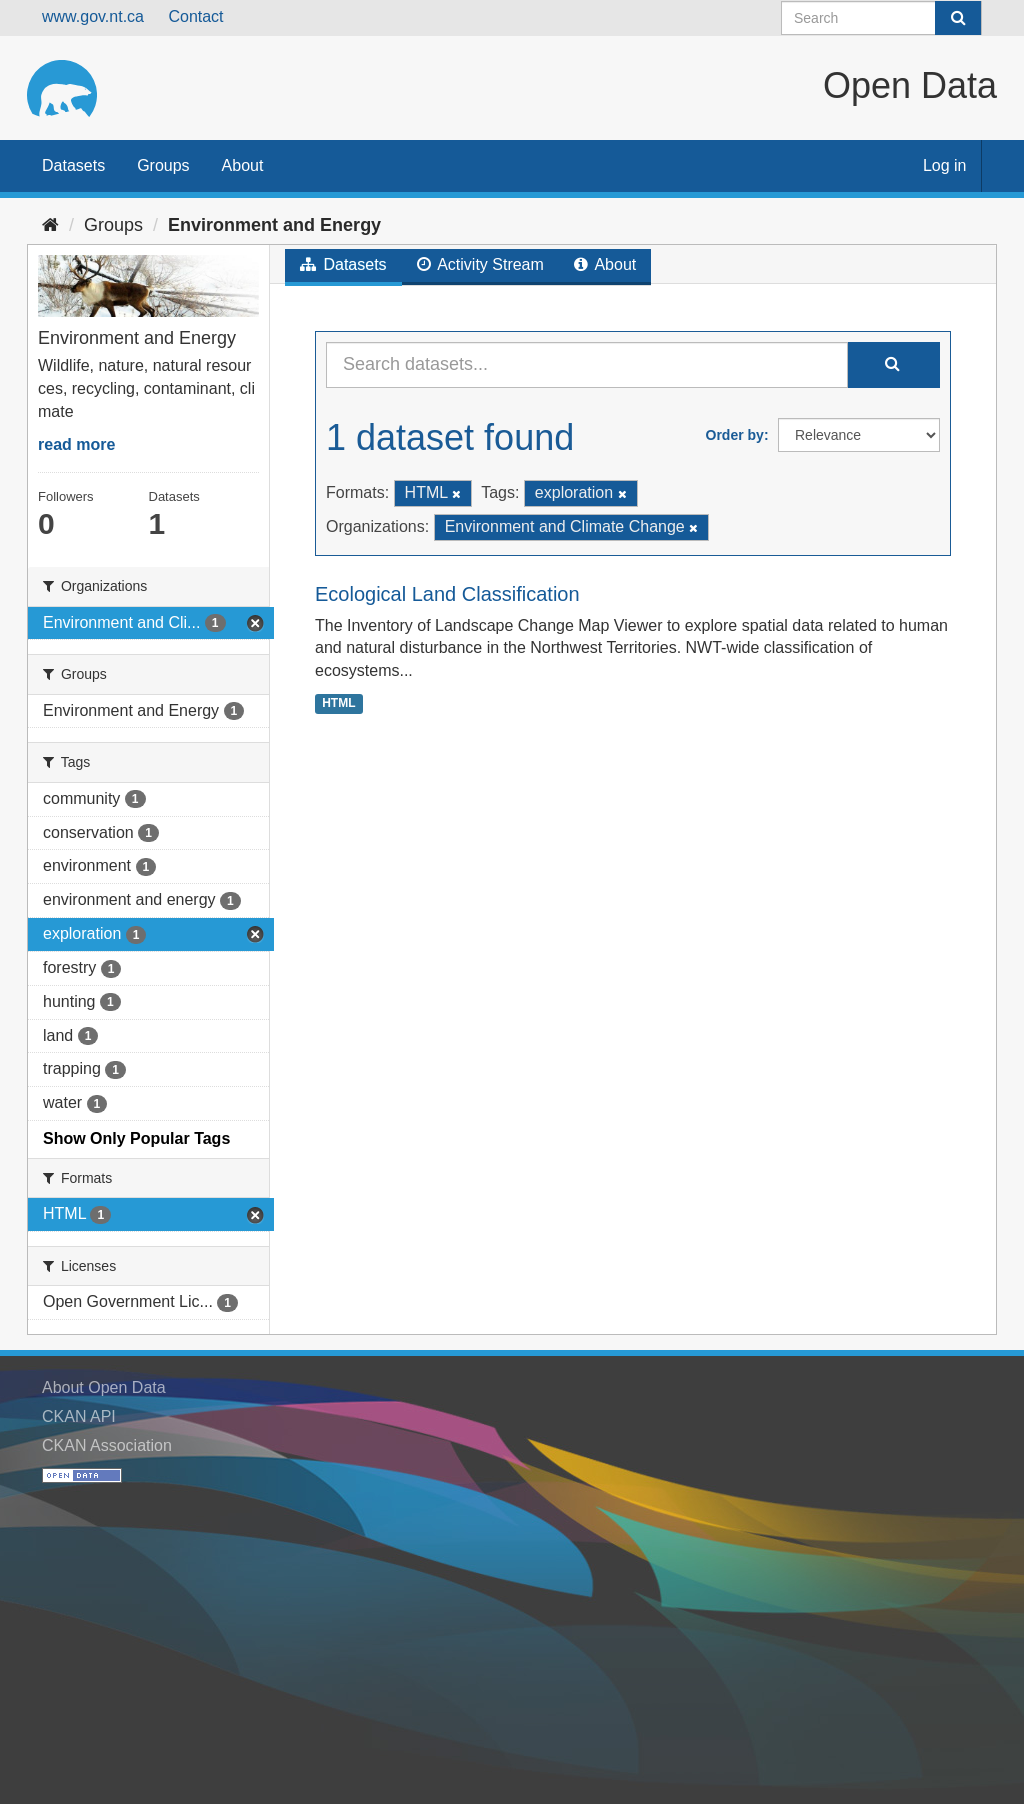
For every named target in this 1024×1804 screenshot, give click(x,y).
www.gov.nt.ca (93, 16)
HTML (338, 703)
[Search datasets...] (587, 365)
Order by (735, 435)
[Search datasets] (881, 18)
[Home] (50, 225)
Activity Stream (480, 264)
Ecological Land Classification (447, 594)
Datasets (73, 165)
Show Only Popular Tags (136, 1138)
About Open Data (104, 1387)
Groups (163, 165)
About (243, 165)
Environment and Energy (274, 225)
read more (76, 444)
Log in (945, 165)
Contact (195, 16)
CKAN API (79, 1416)
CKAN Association (107, 1445)
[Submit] (958, 18)
